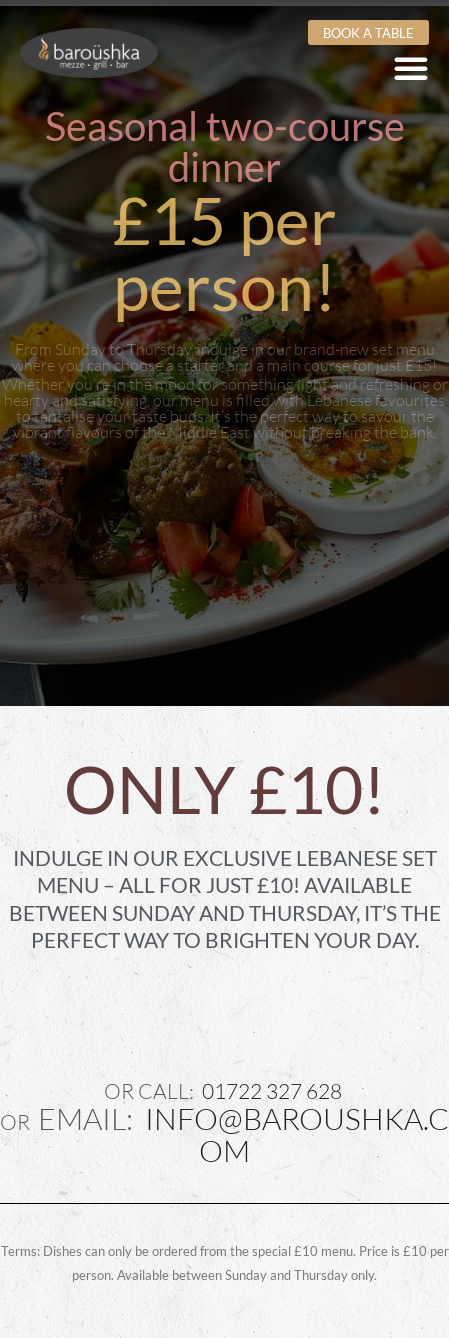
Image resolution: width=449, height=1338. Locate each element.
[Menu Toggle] (411, 68)
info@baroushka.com (297, 1134)
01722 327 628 (272, 1091)
